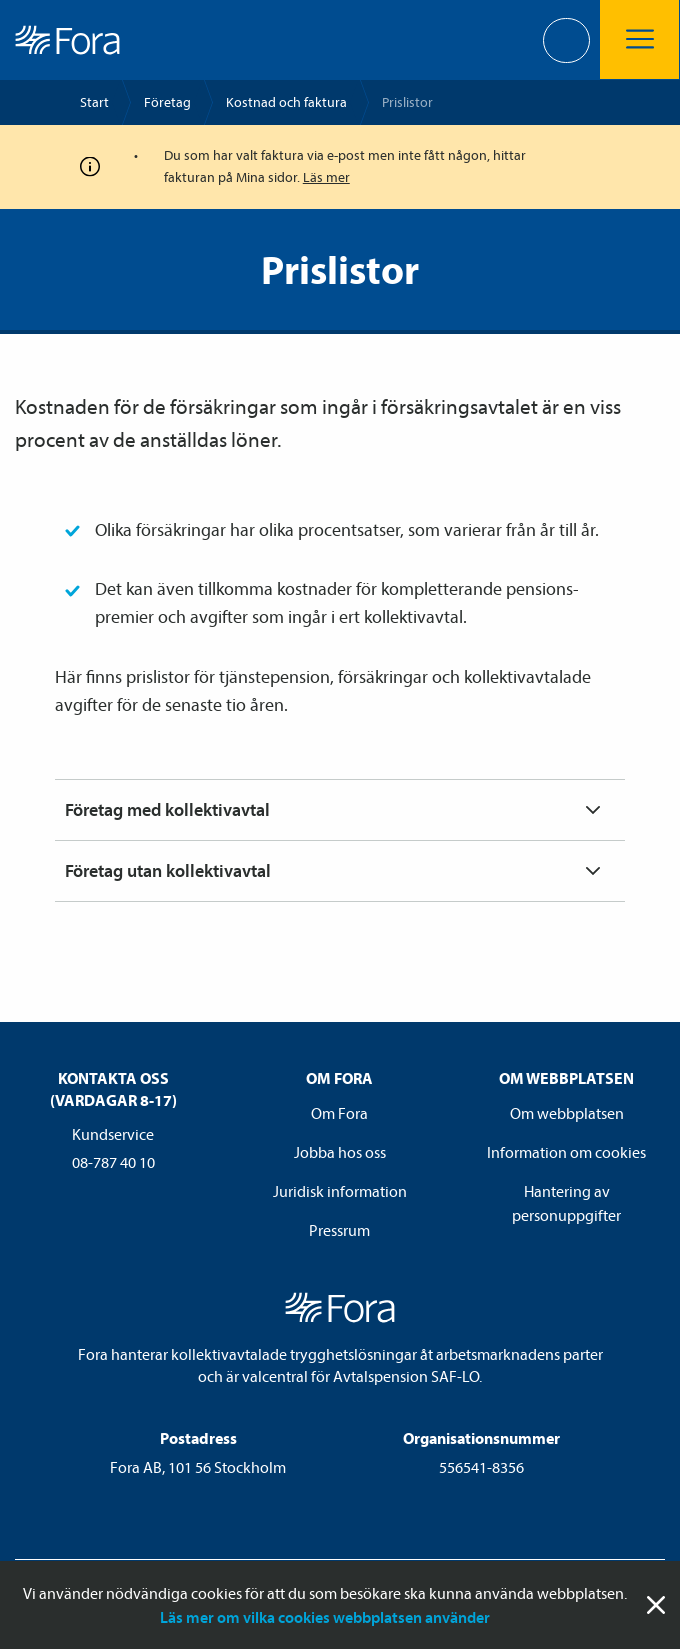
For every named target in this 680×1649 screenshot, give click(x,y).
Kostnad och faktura (286, 102)
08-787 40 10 (113, 1162)
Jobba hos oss (340, 1152)
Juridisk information (340, 1191)
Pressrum (339, 1230)
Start (94, 102)
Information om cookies (566, 1152)
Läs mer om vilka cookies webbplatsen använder (325, 1617)
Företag (167, 102)
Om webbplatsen (567, 1113)
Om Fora (339, 1113)
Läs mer (326, 177)
